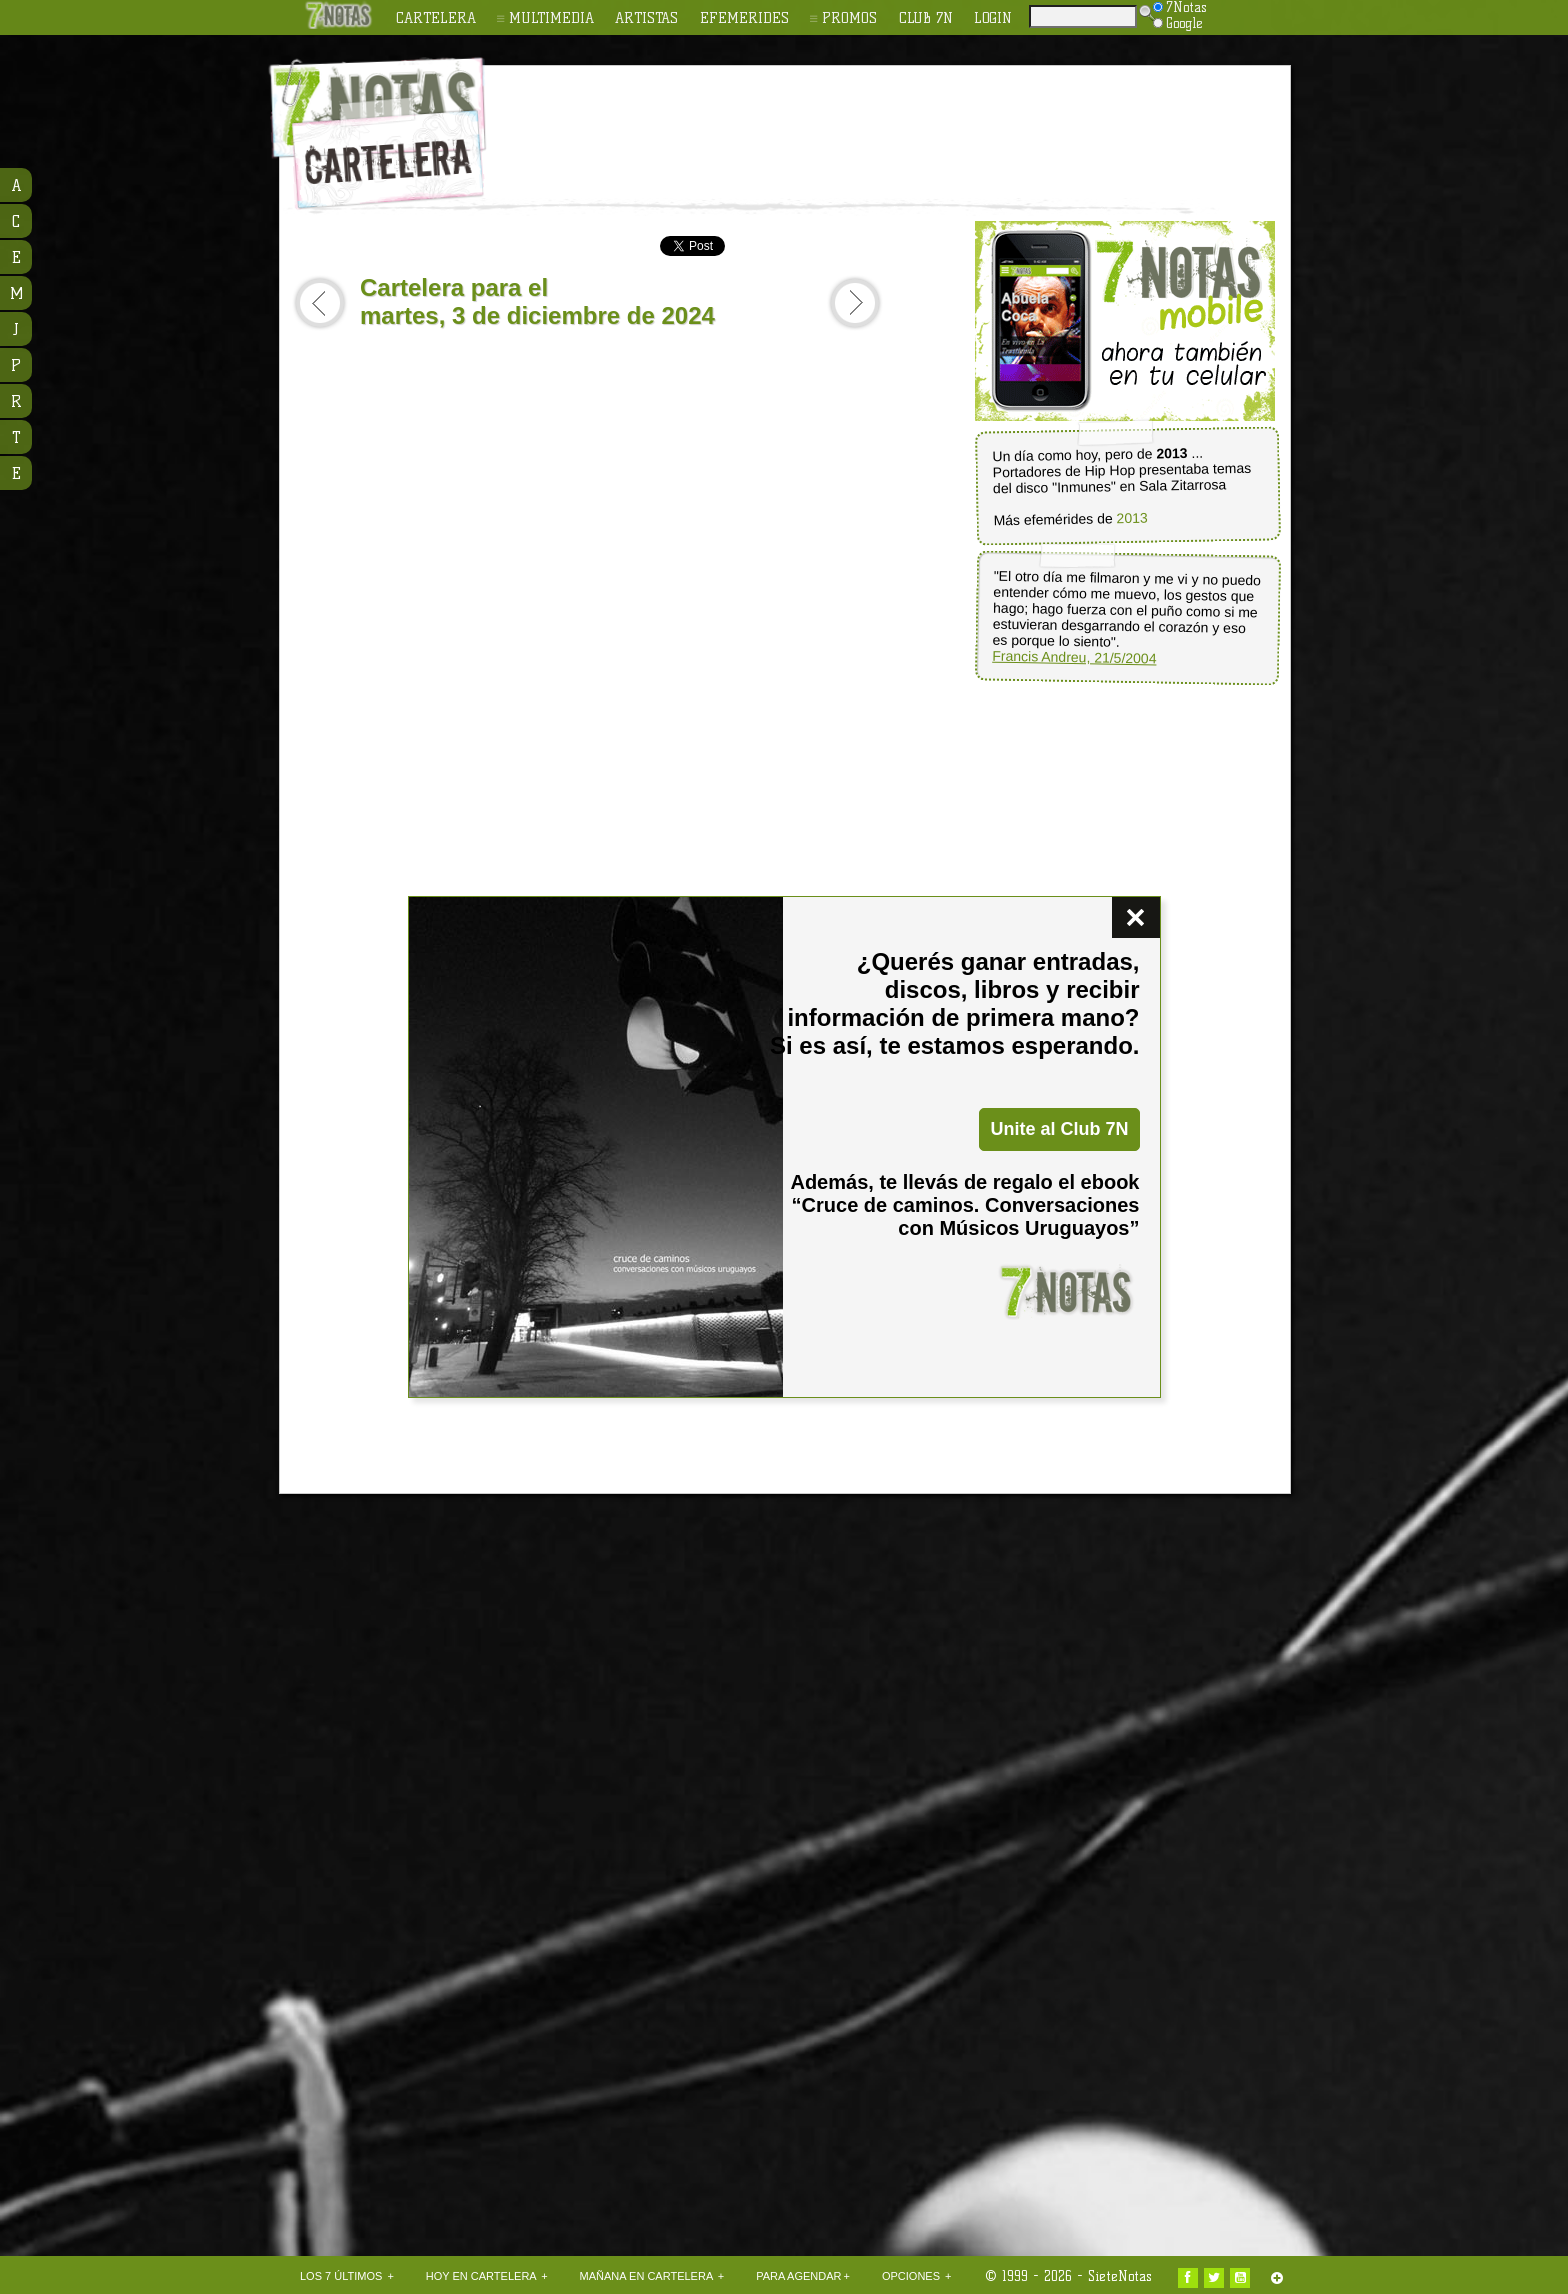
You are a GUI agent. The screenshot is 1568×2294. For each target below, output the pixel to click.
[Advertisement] (914, 121)
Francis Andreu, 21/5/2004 (1074, 657)
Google (1178, 23)
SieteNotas (1120, 2276)
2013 (1131, 518)
